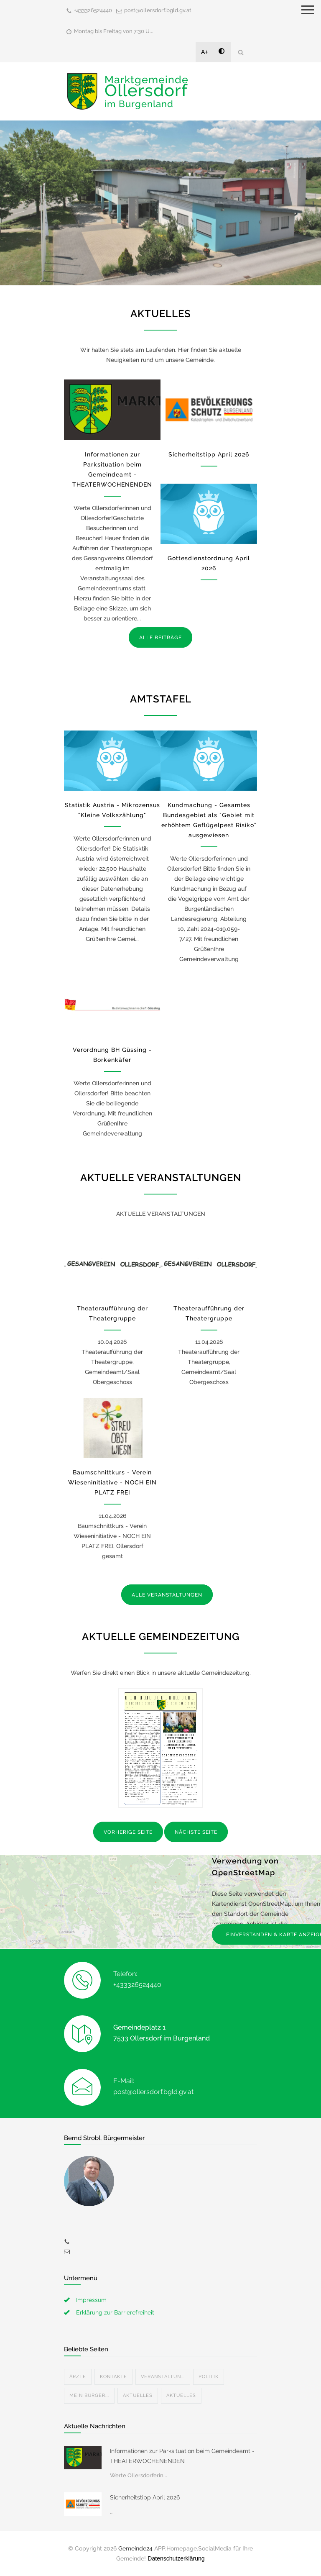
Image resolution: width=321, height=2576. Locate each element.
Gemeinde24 (135, 2548)
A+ (205, 52)
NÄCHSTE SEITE (196, 1832)
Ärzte (77, 2376)
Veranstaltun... (163, 2376)
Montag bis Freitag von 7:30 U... (113, 31)
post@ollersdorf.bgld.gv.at (157, 10)
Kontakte (113, 2376)
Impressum (91, 2300)
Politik (209, 2376)
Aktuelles (138, 2395)
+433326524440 (93, 10)
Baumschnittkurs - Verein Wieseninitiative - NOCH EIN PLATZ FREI (112, 1482)
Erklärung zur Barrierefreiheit (115, 2312)
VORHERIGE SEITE (128, 1832)
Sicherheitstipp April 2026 (208, 454)
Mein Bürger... (89, 2395)
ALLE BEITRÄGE (160, 638)
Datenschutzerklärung (176, 2558)
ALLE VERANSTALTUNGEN (167, 1595)
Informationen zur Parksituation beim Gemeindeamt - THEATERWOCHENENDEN (182, 2456)
